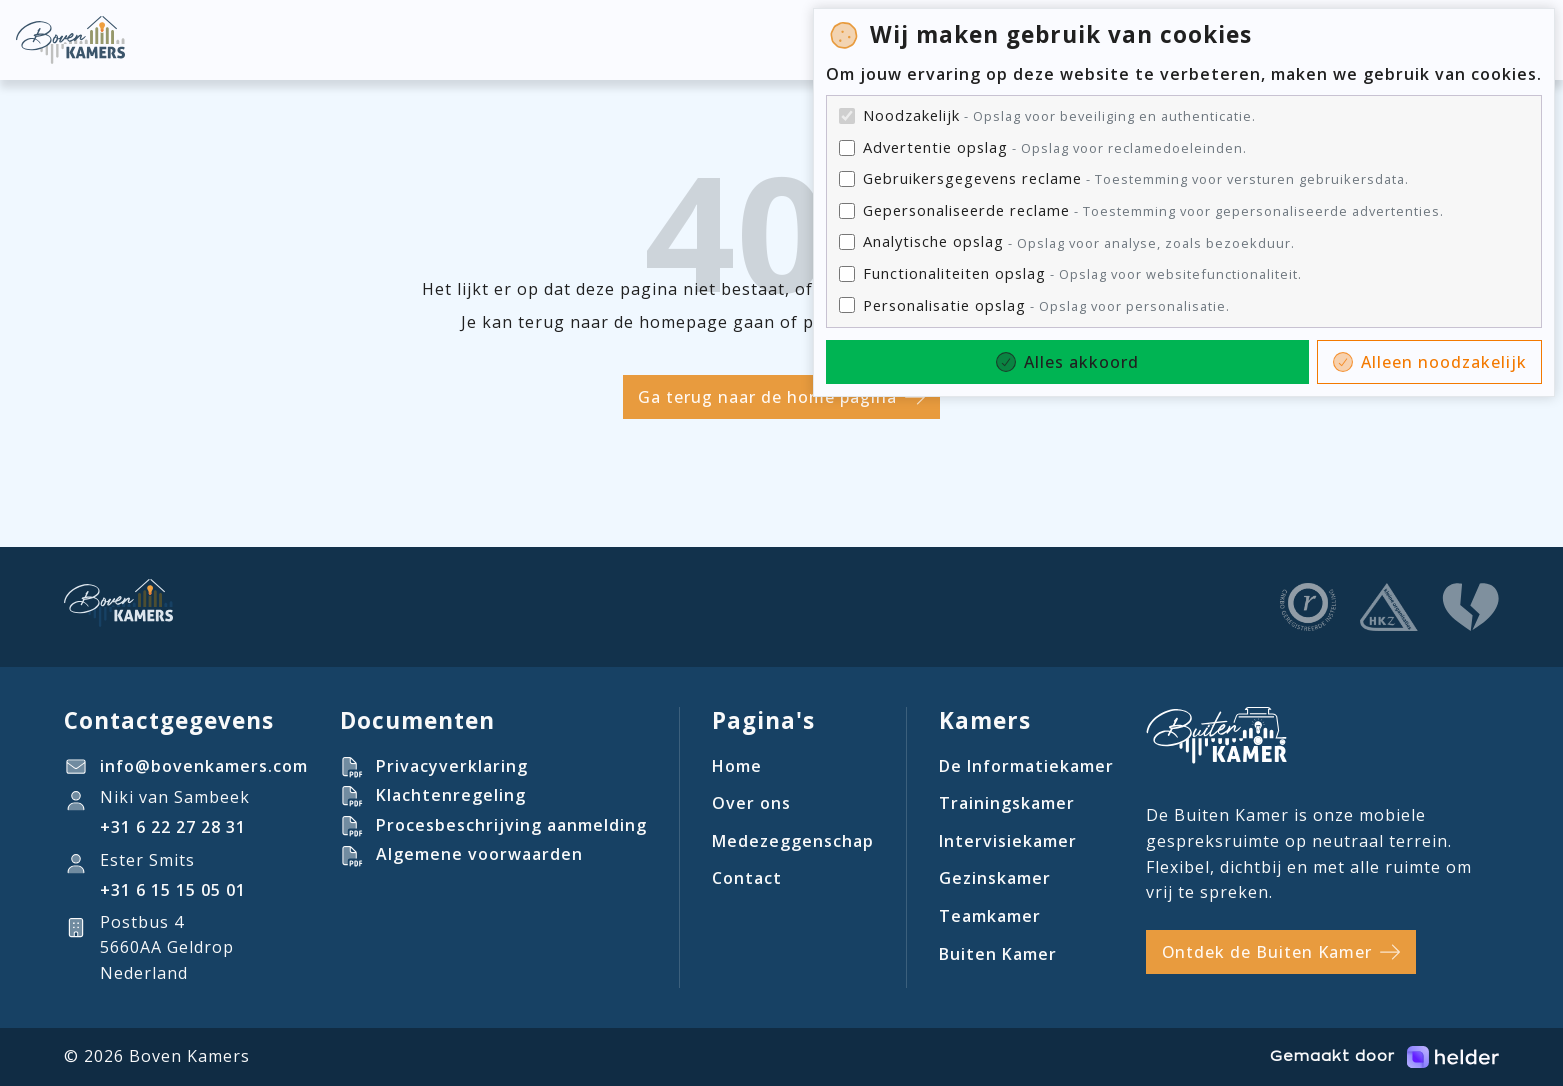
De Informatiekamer (1026, 766)
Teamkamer (990, 916)
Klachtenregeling (451, 795)
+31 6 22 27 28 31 (173, 827)
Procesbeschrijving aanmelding (511, 825)
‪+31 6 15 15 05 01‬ (173, 890)
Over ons (751, 803)
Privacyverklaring (452, 766)
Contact (747, 878)
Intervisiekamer (1008, 841)
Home (737, 766)
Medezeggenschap (793, 841)
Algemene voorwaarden (479, 854)
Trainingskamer (1007, 803)
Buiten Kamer (998, 954)
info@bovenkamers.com (204, 766)
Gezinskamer (995, 878)
